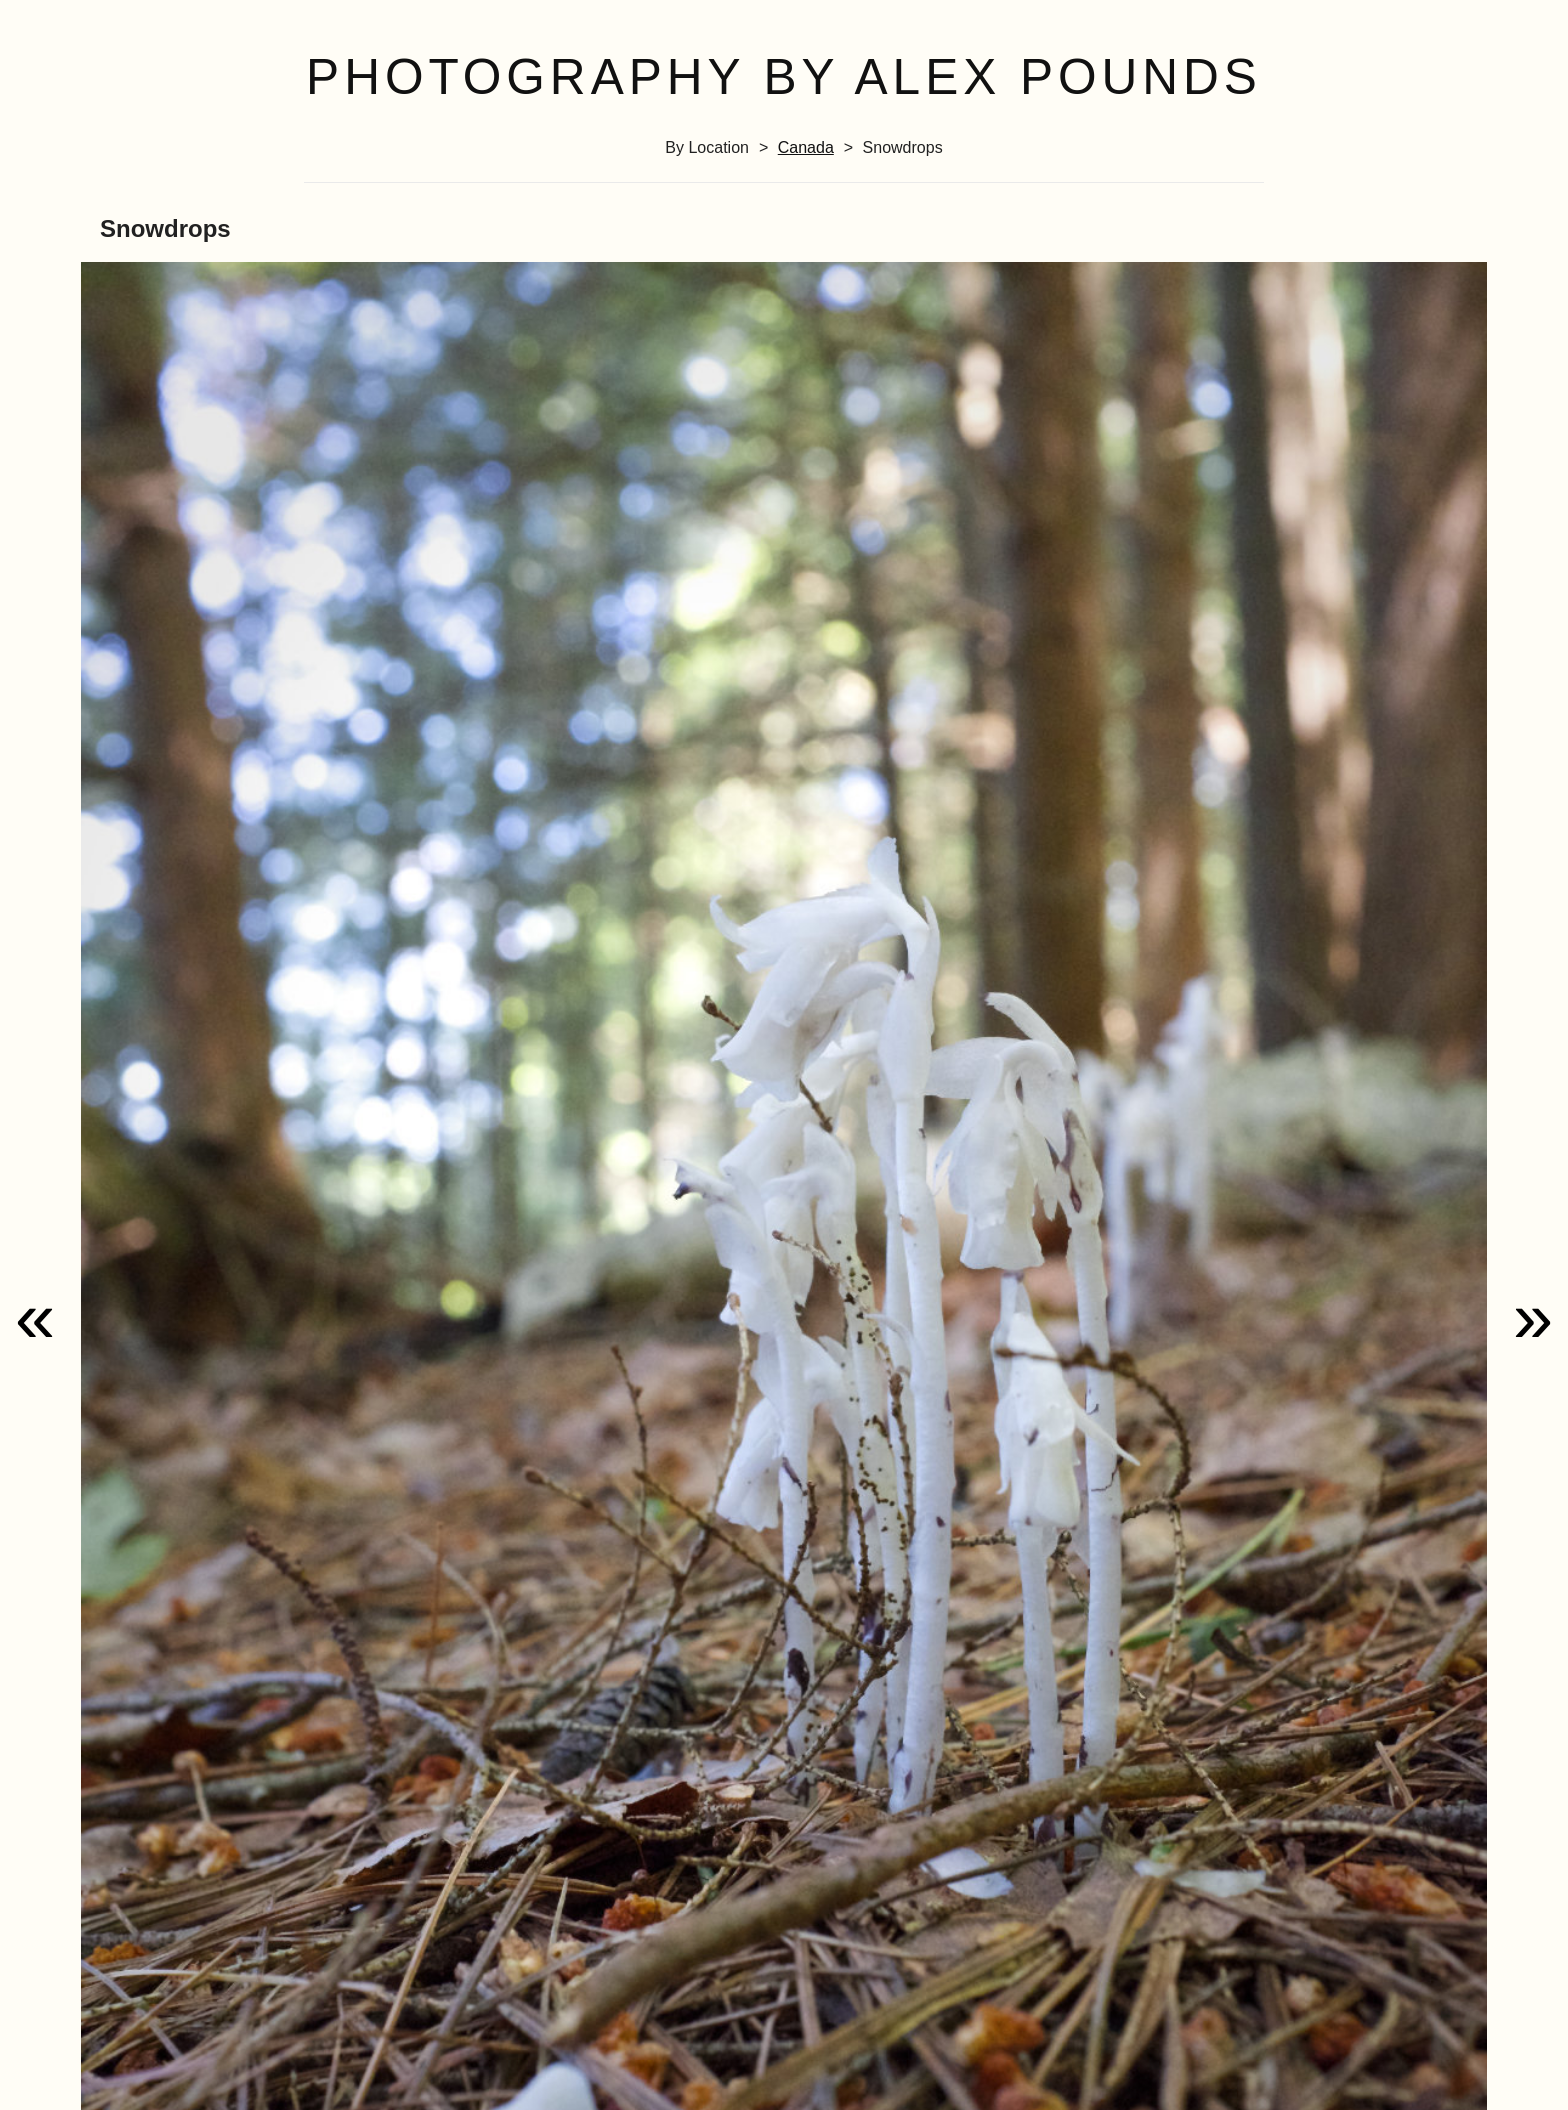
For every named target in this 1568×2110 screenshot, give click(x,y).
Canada (806, 147)
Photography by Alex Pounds (784, 77)
